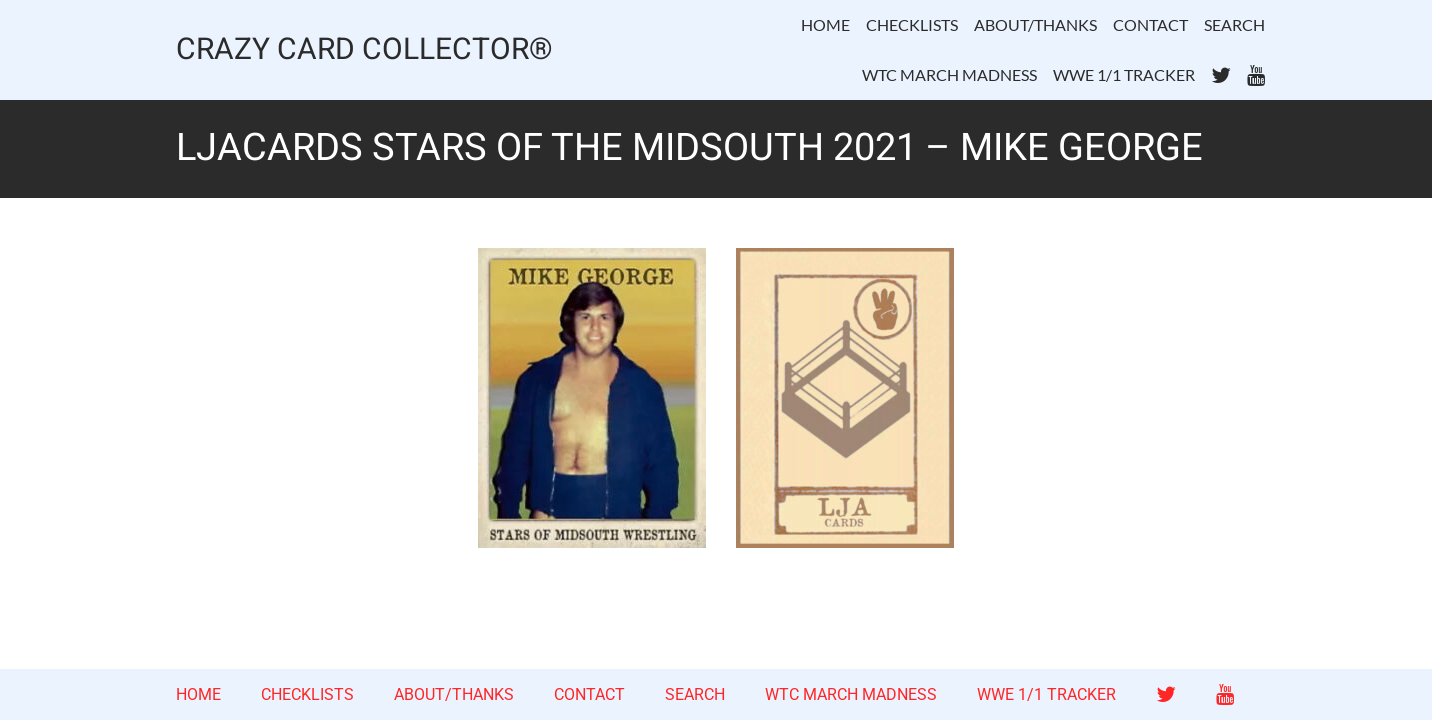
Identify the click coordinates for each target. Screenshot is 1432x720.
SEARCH (1234, 24)
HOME (825, 24)
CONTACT (1150, 24)
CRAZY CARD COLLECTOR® (364, 50)
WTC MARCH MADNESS (949, 74)
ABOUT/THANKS (1035, 24)
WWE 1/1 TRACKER (1124, 74)
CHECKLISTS (912, 24)
